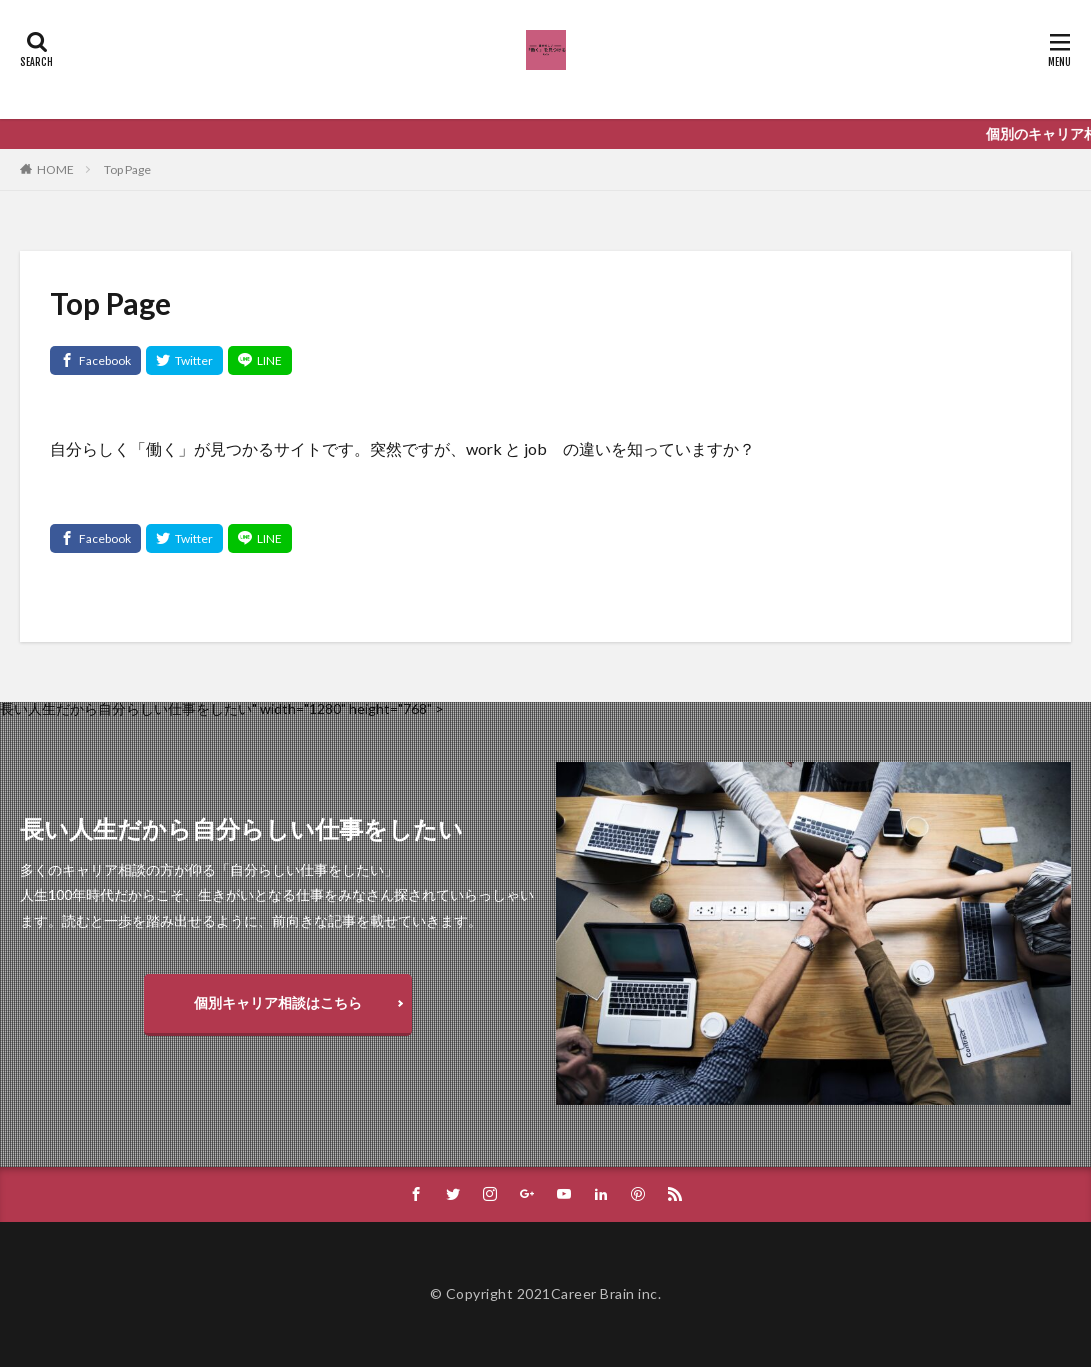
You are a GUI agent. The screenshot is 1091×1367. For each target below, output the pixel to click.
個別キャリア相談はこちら (278, 1002)
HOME (55, 169)
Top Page (127, 169)
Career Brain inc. (606, 1293)
